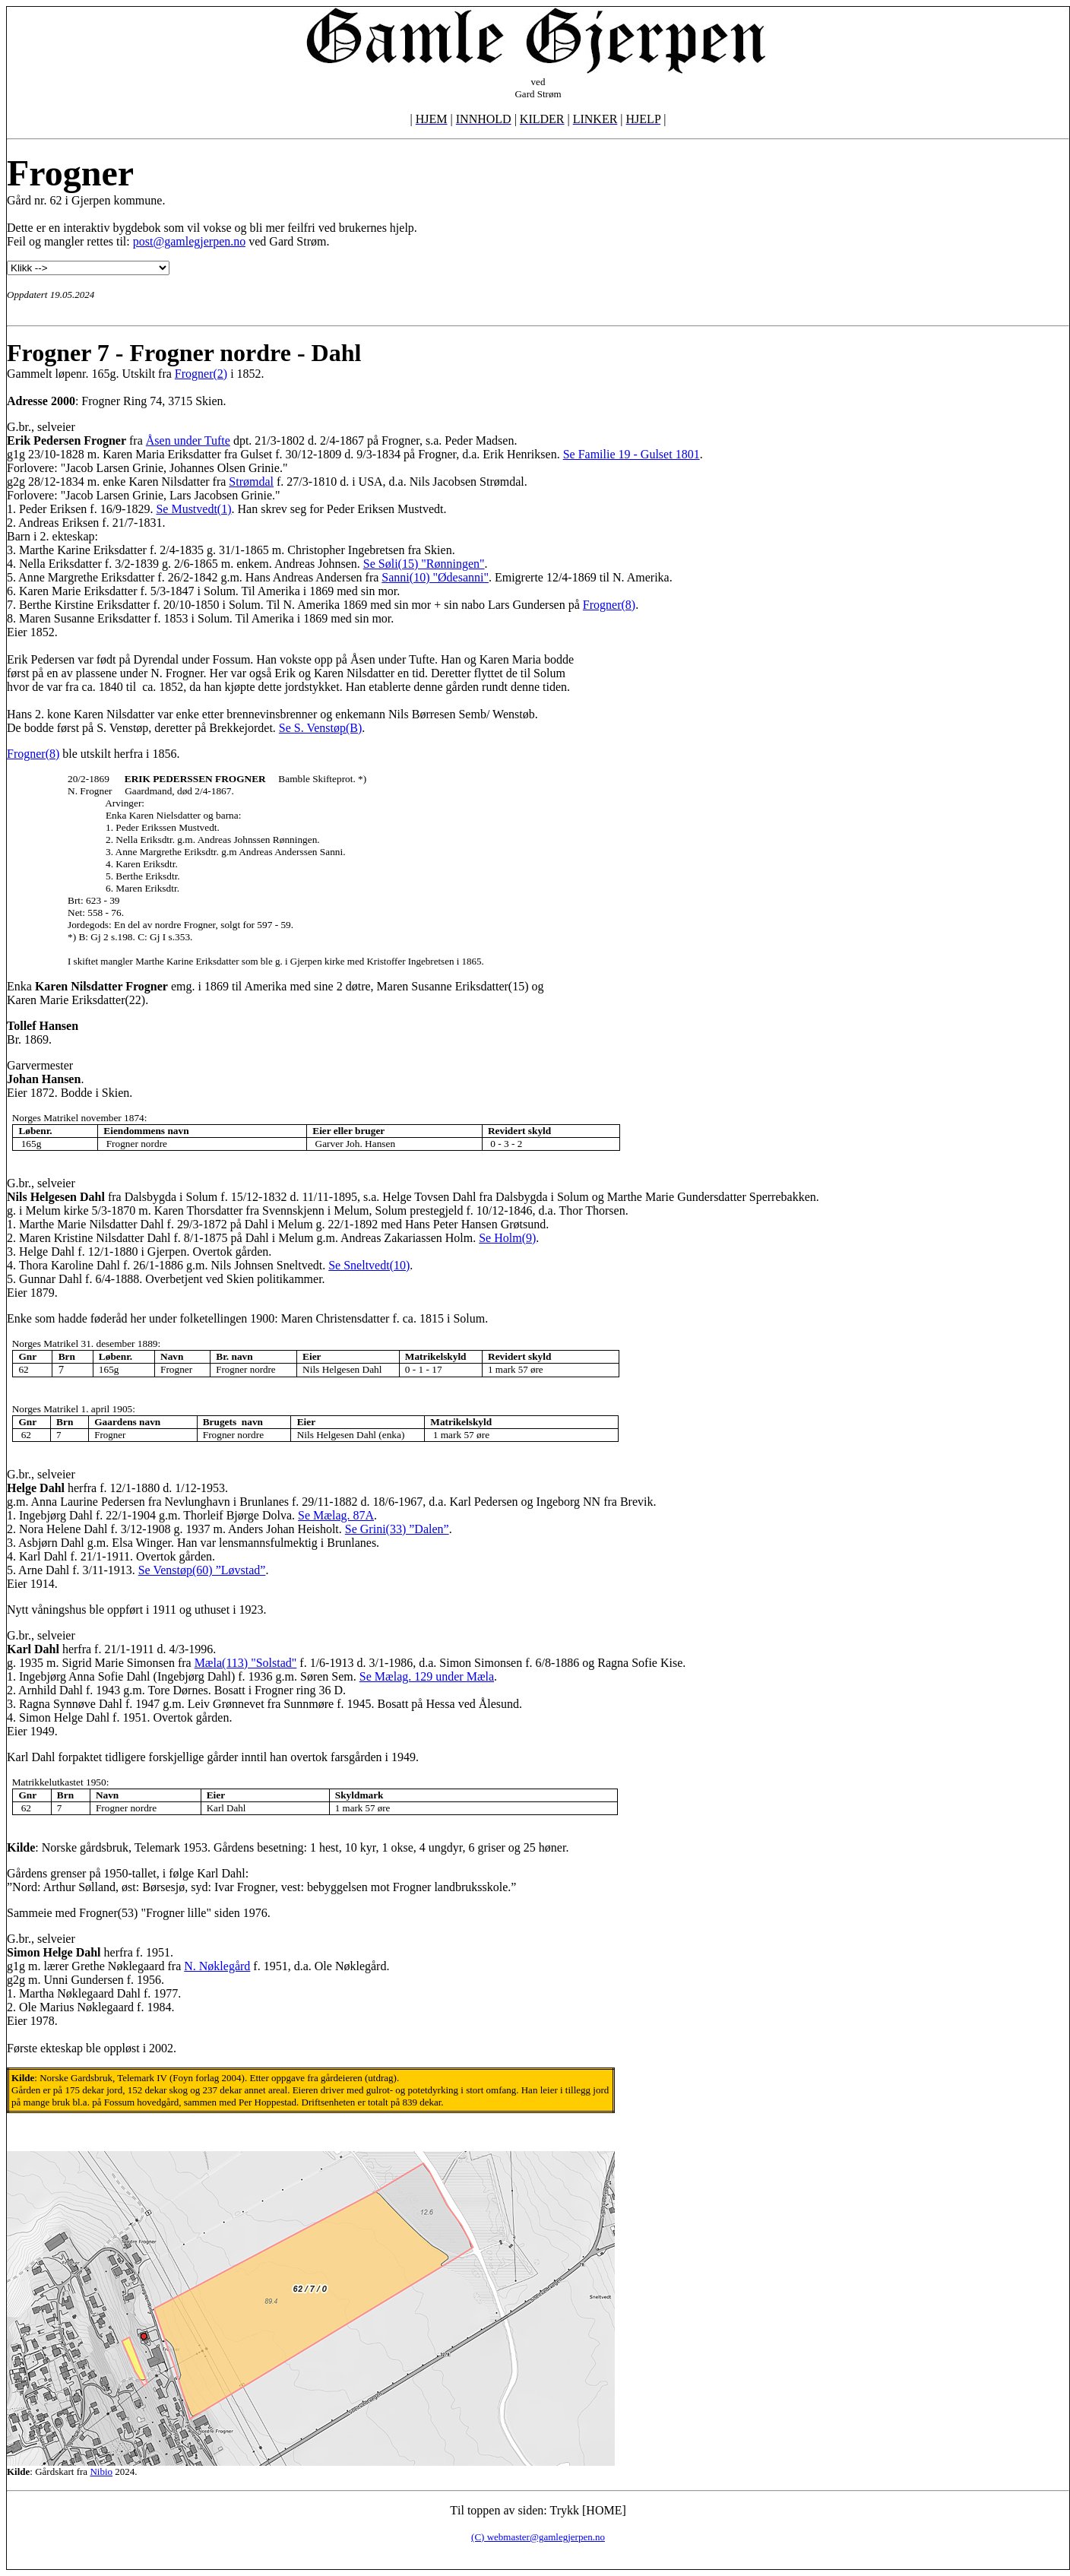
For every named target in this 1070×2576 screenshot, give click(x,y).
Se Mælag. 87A (336, 1515)
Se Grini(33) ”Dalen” (397, 1528)
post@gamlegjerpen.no (189, 241)
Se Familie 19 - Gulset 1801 (631, 454)
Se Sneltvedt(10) (369, 1265)
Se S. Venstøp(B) (320, 727)
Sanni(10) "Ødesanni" (435, 577)
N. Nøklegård (217, 1966)
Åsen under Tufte (188, 440)
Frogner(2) (201, 373)
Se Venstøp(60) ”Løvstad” (202, 1570)
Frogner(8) (609, 604)
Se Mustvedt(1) (193, 508)
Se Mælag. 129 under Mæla (426, 1676)
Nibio (101, 2471)
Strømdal (251, 481)
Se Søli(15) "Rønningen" (424, 563)
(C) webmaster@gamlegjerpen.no (538, 2537)
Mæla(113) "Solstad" (246, 1662)
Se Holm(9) (507, 1237)
